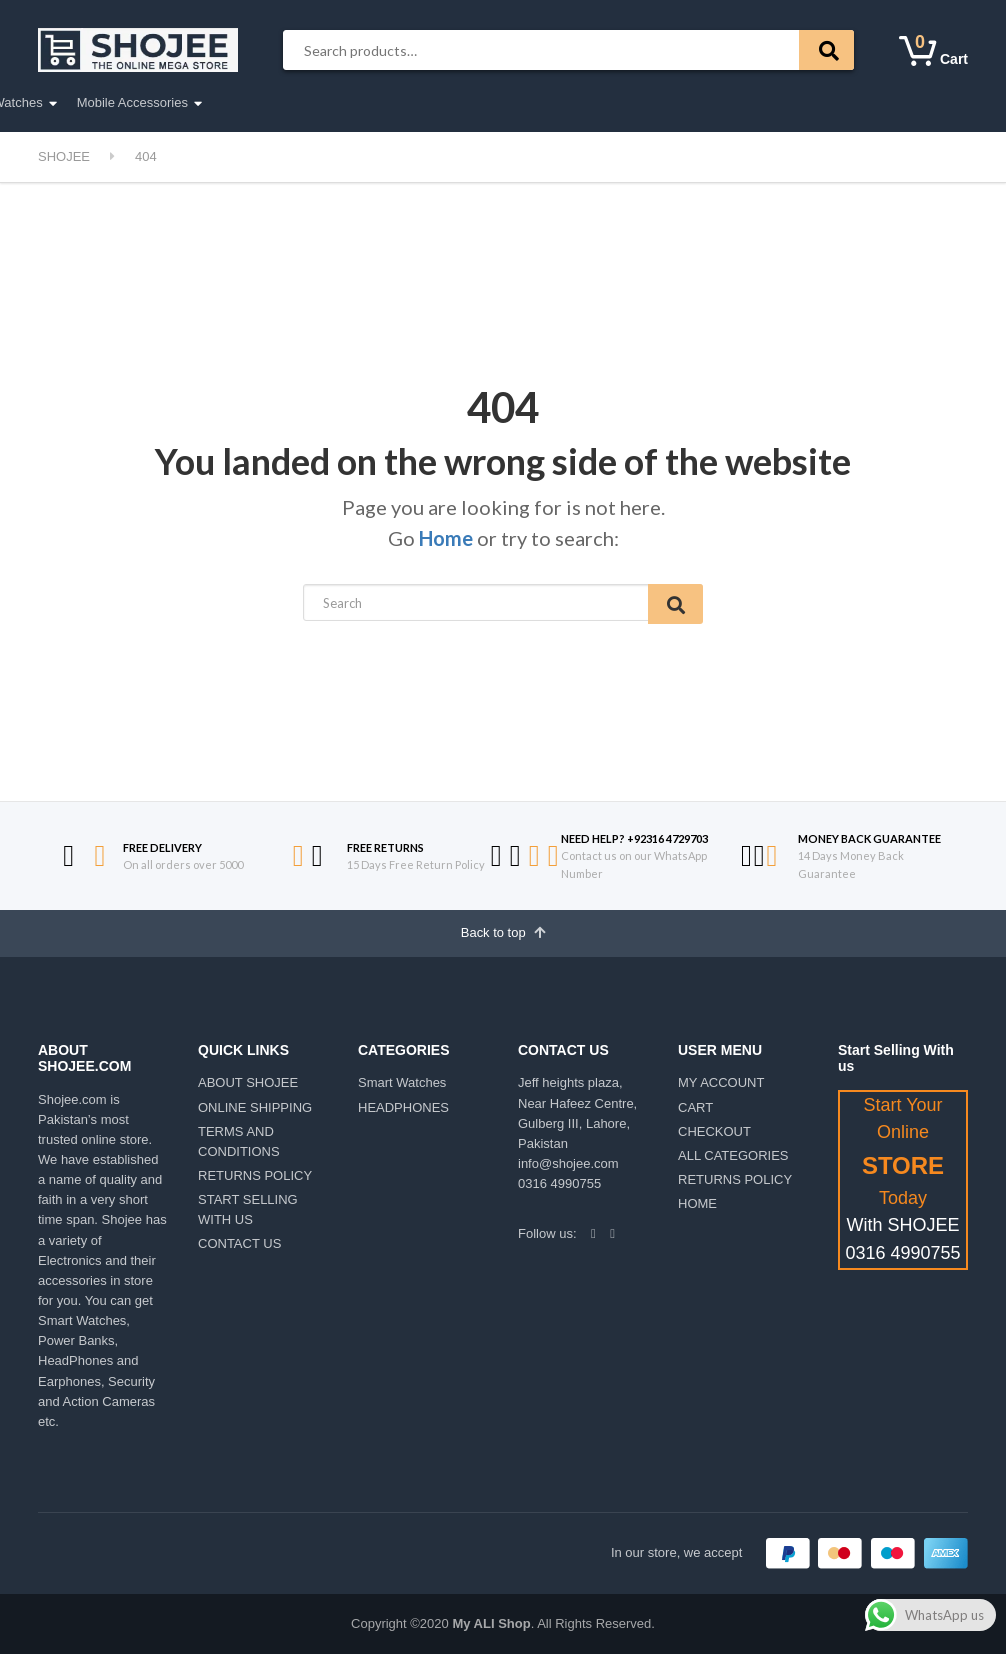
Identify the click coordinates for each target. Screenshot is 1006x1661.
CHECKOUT (714, 1138)
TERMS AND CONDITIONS (239, 1148)
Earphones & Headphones (318, 102)
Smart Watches (472, 102)
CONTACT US (239, 1250)
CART (695, 1113)
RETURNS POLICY (255, 1182)
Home (446, 538)
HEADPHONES (403, 1113)
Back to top (503, 938)
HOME (697, 1210)
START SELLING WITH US (248, 1216)
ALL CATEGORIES (733, 1162)
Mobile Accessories (605, 102)
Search (826, 50)
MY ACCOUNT (721, 1089)
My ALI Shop (491, 1630)
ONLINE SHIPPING (255, 1113)
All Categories (100, 103)
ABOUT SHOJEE (248, 1089)
